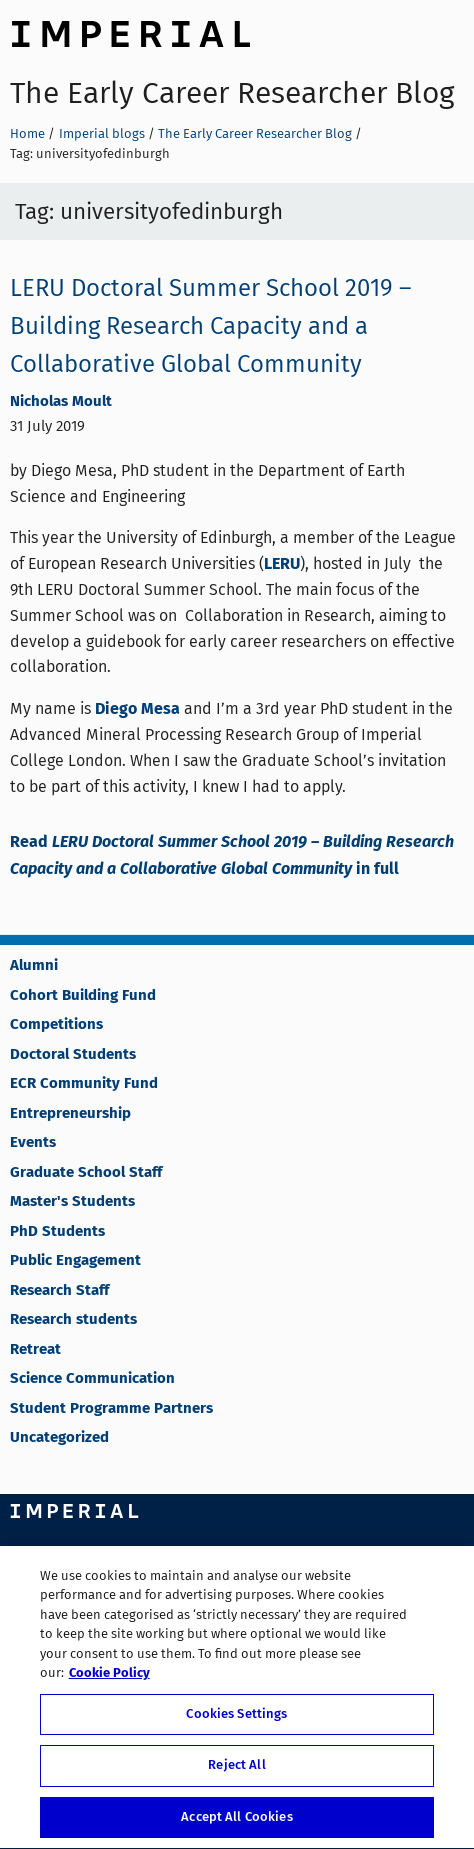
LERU (282, 564)
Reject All (236, 1768)
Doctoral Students (73, 1055)
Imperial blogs (102, 133)
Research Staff (59, 1291)
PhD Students (57, 1232)
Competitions (56, 1025)
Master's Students (72, 1202)
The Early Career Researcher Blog (232, 93)
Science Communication (92, 1379)
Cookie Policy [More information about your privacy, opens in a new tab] (109, 1676)
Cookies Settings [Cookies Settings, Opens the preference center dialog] (236, 1716)
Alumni (34, 966)
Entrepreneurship (70, 1114)
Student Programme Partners (111, 1409)
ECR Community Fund (84, 1084)
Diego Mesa (137, 709)
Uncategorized (59, 1438)
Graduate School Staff (86, 1173)
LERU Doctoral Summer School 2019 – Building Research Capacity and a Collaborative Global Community (210, 326)
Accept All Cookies (236, 1820)
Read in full (232, 856)
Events (33, 1143)
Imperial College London (130, 31)
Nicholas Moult (61, 402)
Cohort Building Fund (83, 996)
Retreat (35, 1350)
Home (27, 133)
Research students (73, 1320)
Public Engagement (75, 1261)
